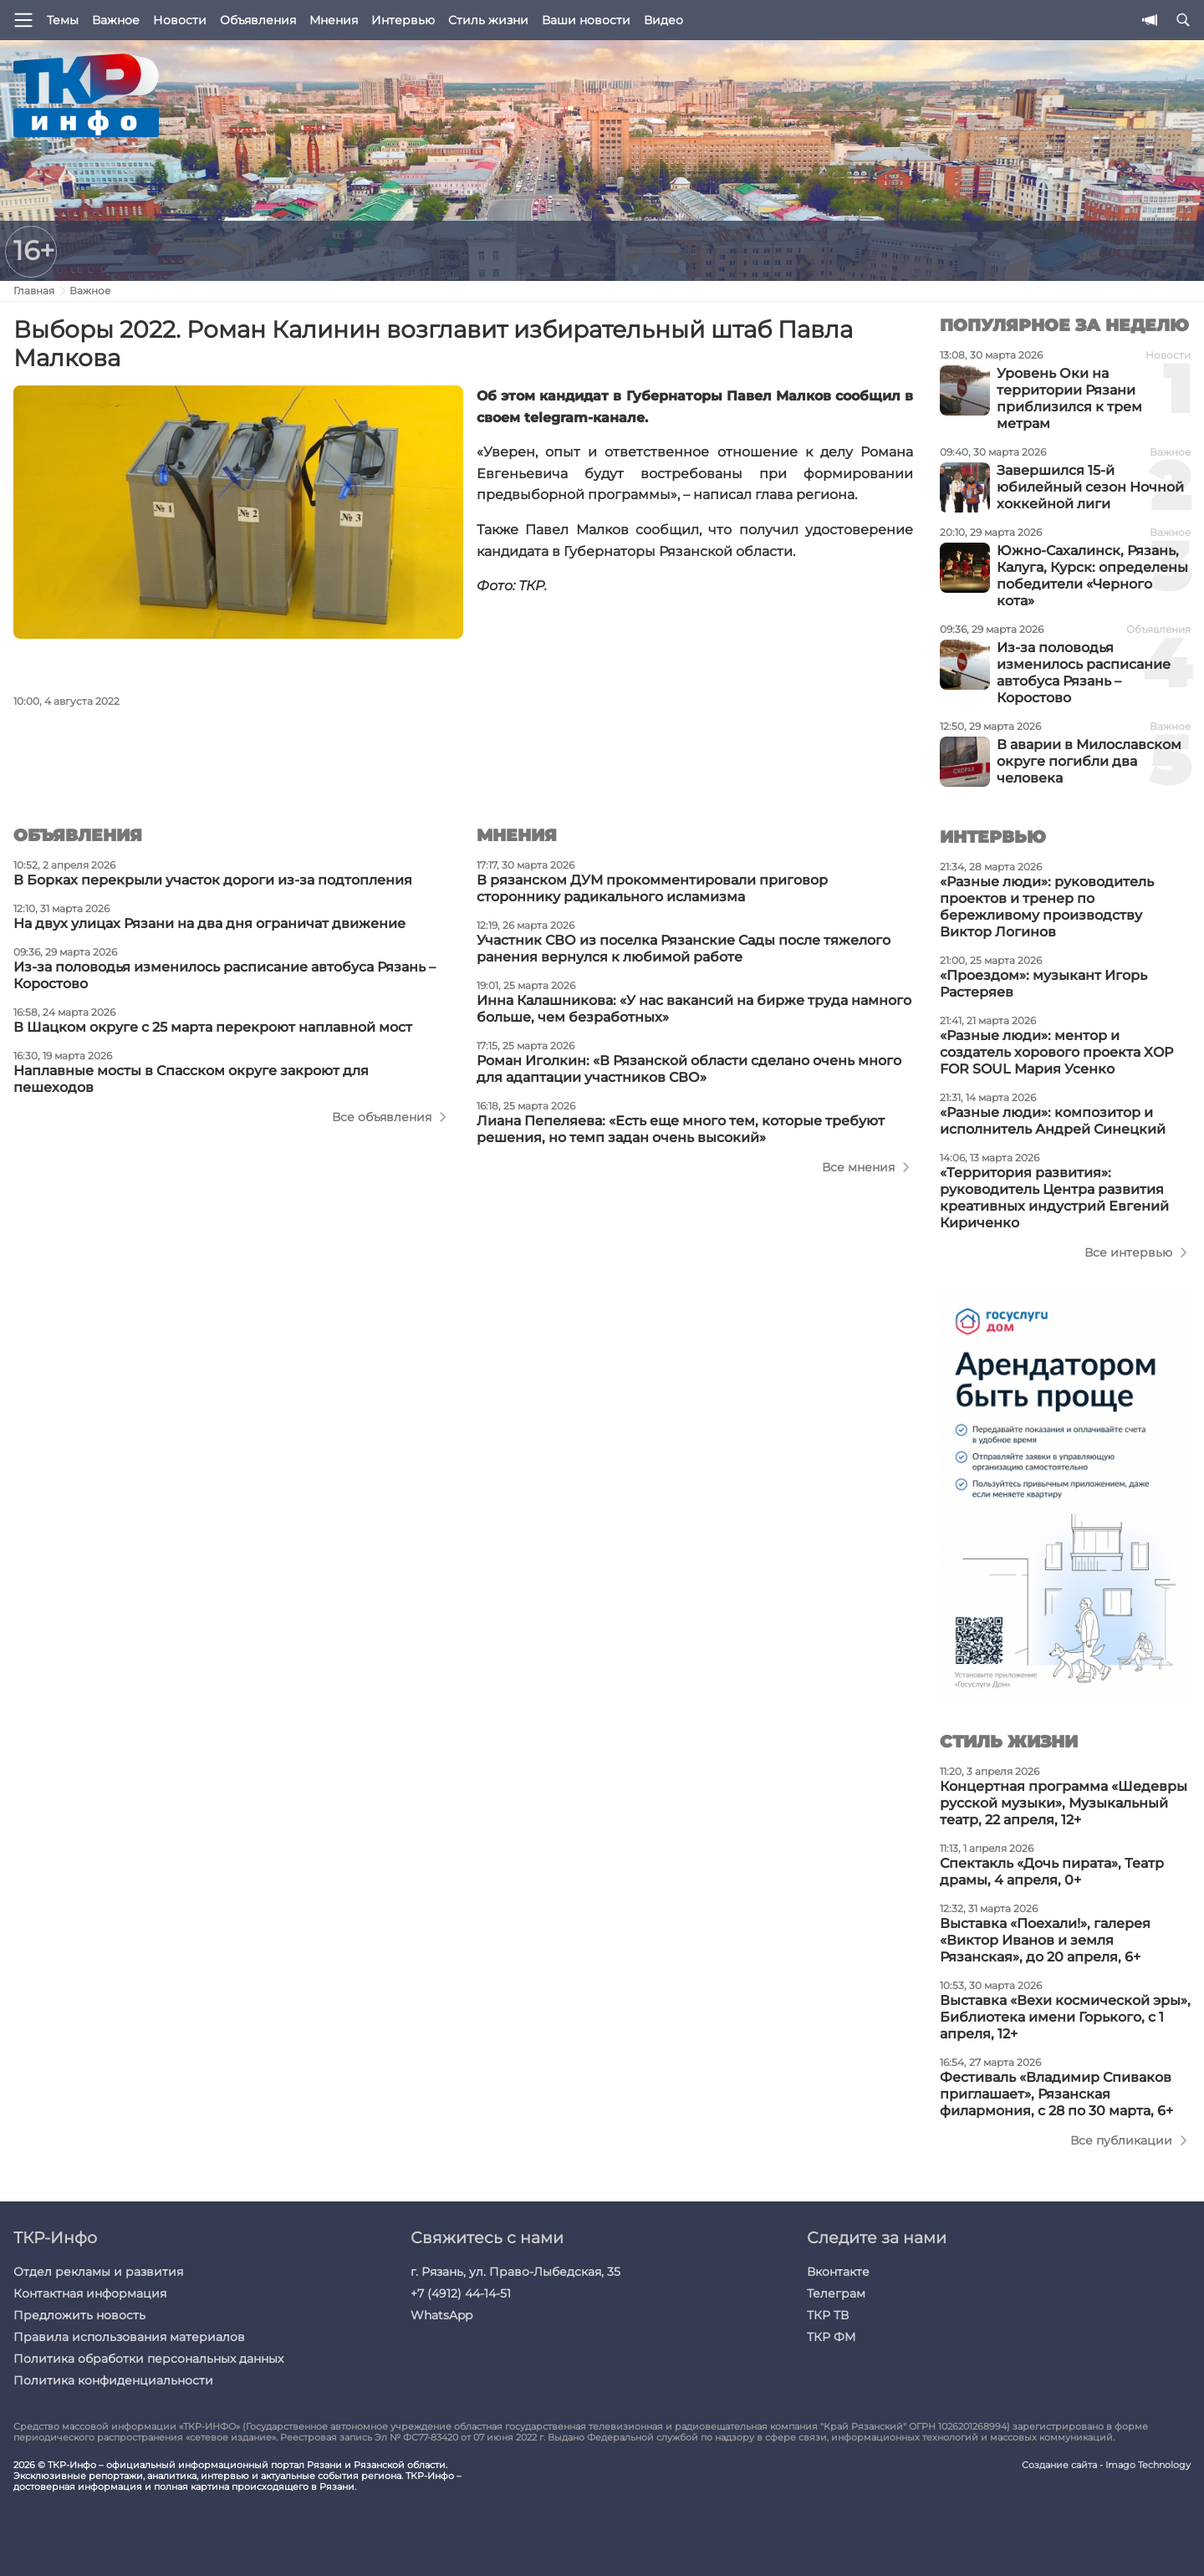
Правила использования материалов (129, 2336)
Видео (663, 20)
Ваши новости (586, 20)
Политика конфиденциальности (113, 2380)
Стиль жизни (488, 20)
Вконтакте (838, 2271)
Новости (180, 20)
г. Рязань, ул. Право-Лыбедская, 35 (515, 2271)
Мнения (333, 20)
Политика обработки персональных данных (148, 2358)
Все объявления (381, 1117)
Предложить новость (79, 2315)
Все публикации (1121, 2140)
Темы (63, 20)
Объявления (258, 20)
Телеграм (836, 2293)
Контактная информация (89, 2293)
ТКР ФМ (831, 2336)
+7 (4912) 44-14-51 (461, 2293)
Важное (116, 20)
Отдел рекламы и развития (98, 2271)
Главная (33, 290)
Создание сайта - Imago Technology (1106, 2465)
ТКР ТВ (828, 2315)
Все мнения (858, 1167)
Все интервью (1128, 1252)
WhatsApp (441, 2315)
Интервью (403, 20)
